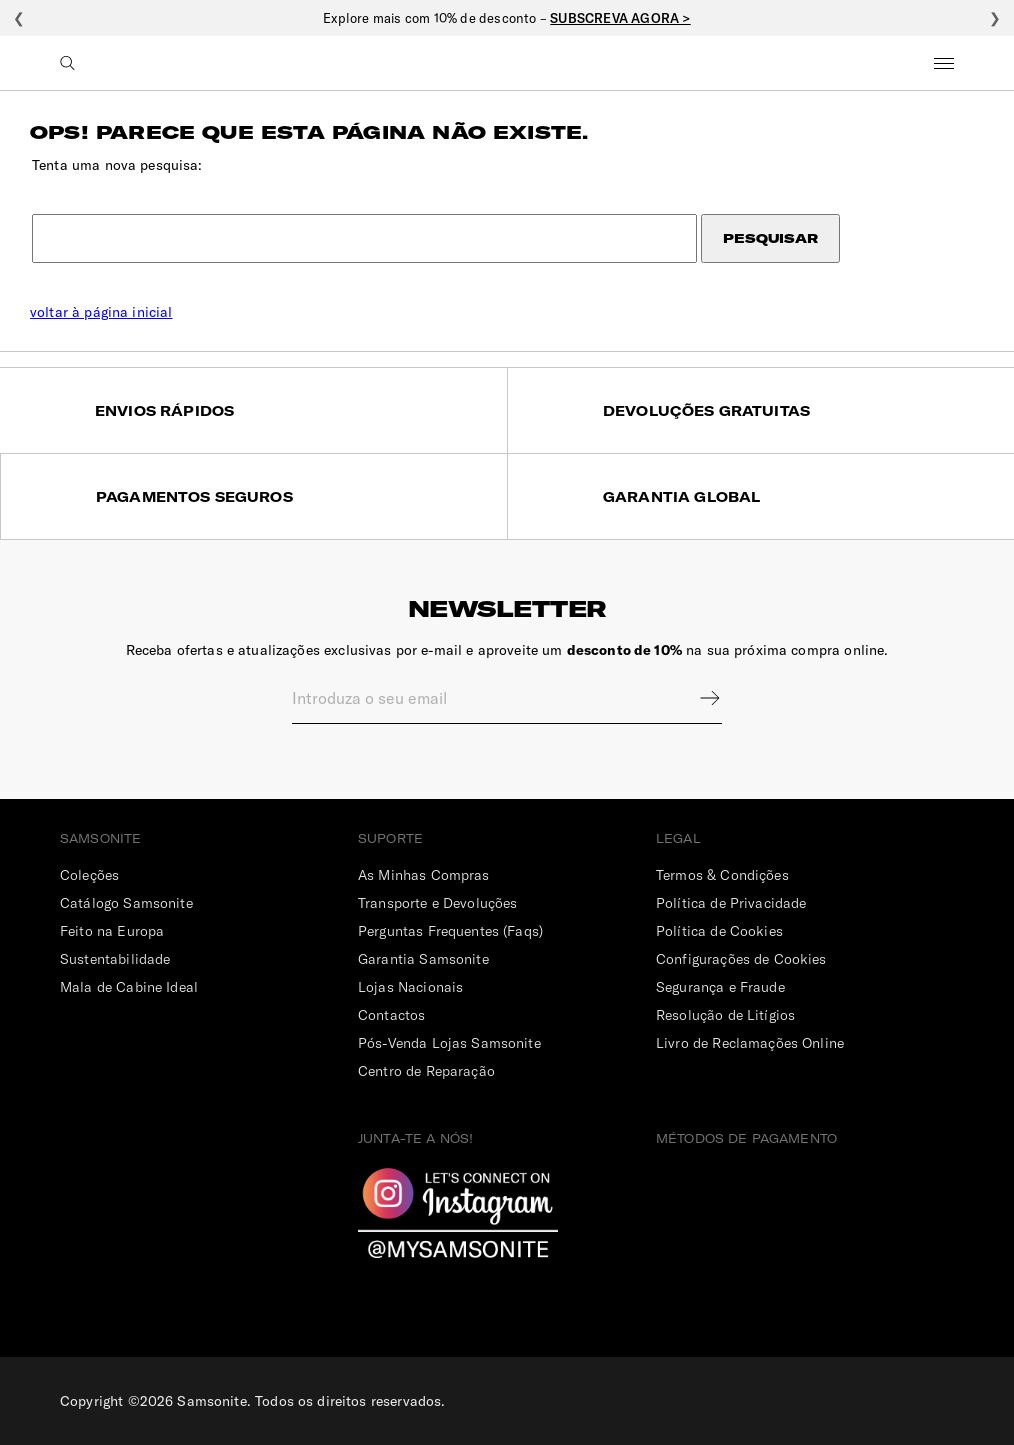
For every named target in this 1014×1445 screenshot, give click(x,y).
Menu (944, 63)
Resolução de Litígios (725, 1015)
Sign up (697, 698)
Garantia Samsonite (423, 959)
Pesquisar (770, 238)
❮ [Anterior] (19, 18)
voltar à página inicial (101, 312)
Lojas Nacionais (410, 987)
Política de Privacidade (731, 903)
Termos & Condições (722, 875)
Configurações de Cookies (741, 959)
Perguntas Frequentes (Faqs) (450, 931)
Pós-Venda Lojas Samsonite (449, 1043)
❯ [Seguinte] (995, 18)
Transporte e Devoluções (437, 903)
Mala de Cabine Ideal (129, 987)
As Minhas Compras (424, 875)
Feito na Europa (112, 931)
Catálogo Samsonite (126, 903)
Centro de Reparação (426, 1071)
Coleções (89, 875)
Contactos (391, 1015)
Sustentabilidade (115, 959)
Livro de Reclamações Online (750, 1043)
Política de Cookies (719, 931)
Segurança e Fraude (720, 987)
